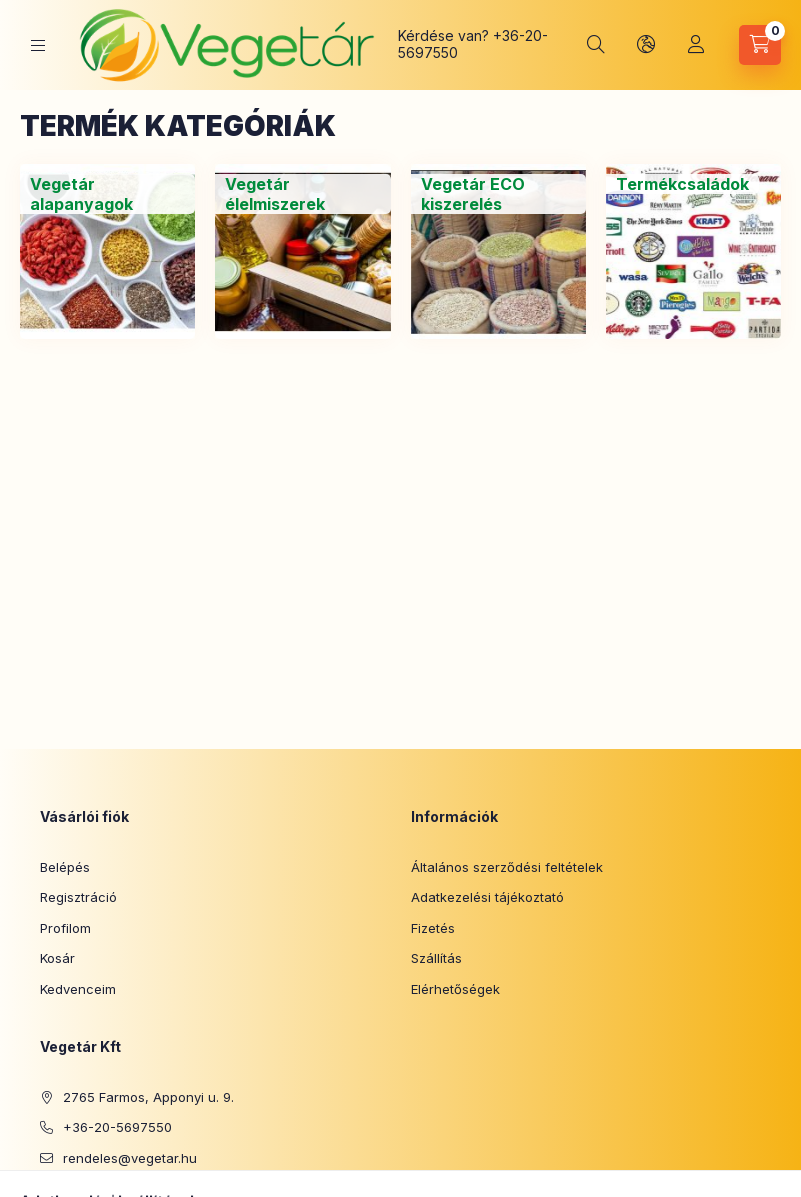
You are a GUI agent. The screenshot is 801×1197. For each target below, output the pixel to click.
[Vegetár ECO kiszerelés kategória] (498, 194)
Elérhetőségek (455, 989)
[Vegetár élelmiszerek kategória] (302, 194)
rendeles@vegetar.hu (130, 1158)
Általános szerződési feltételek (507, 867)
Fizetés (433, 928)
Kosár (57, 958)
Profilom (65, 928)
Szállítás (436, 958)
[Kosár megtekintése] (760, 45)
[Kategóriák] (38, 45)
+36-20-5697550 (117, 1127)
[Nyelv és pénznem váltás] (646, 45)
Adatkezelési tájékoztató (487, 897)
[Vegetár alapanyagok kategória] (107, 194)
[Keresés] (596, 45)
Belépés (65, 867)
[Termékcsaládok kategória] (682, 184)
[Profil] (696, 45)
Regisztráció (78, 897)
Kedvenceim (78, 989)
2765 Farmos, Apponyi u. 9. (148, 1097)
